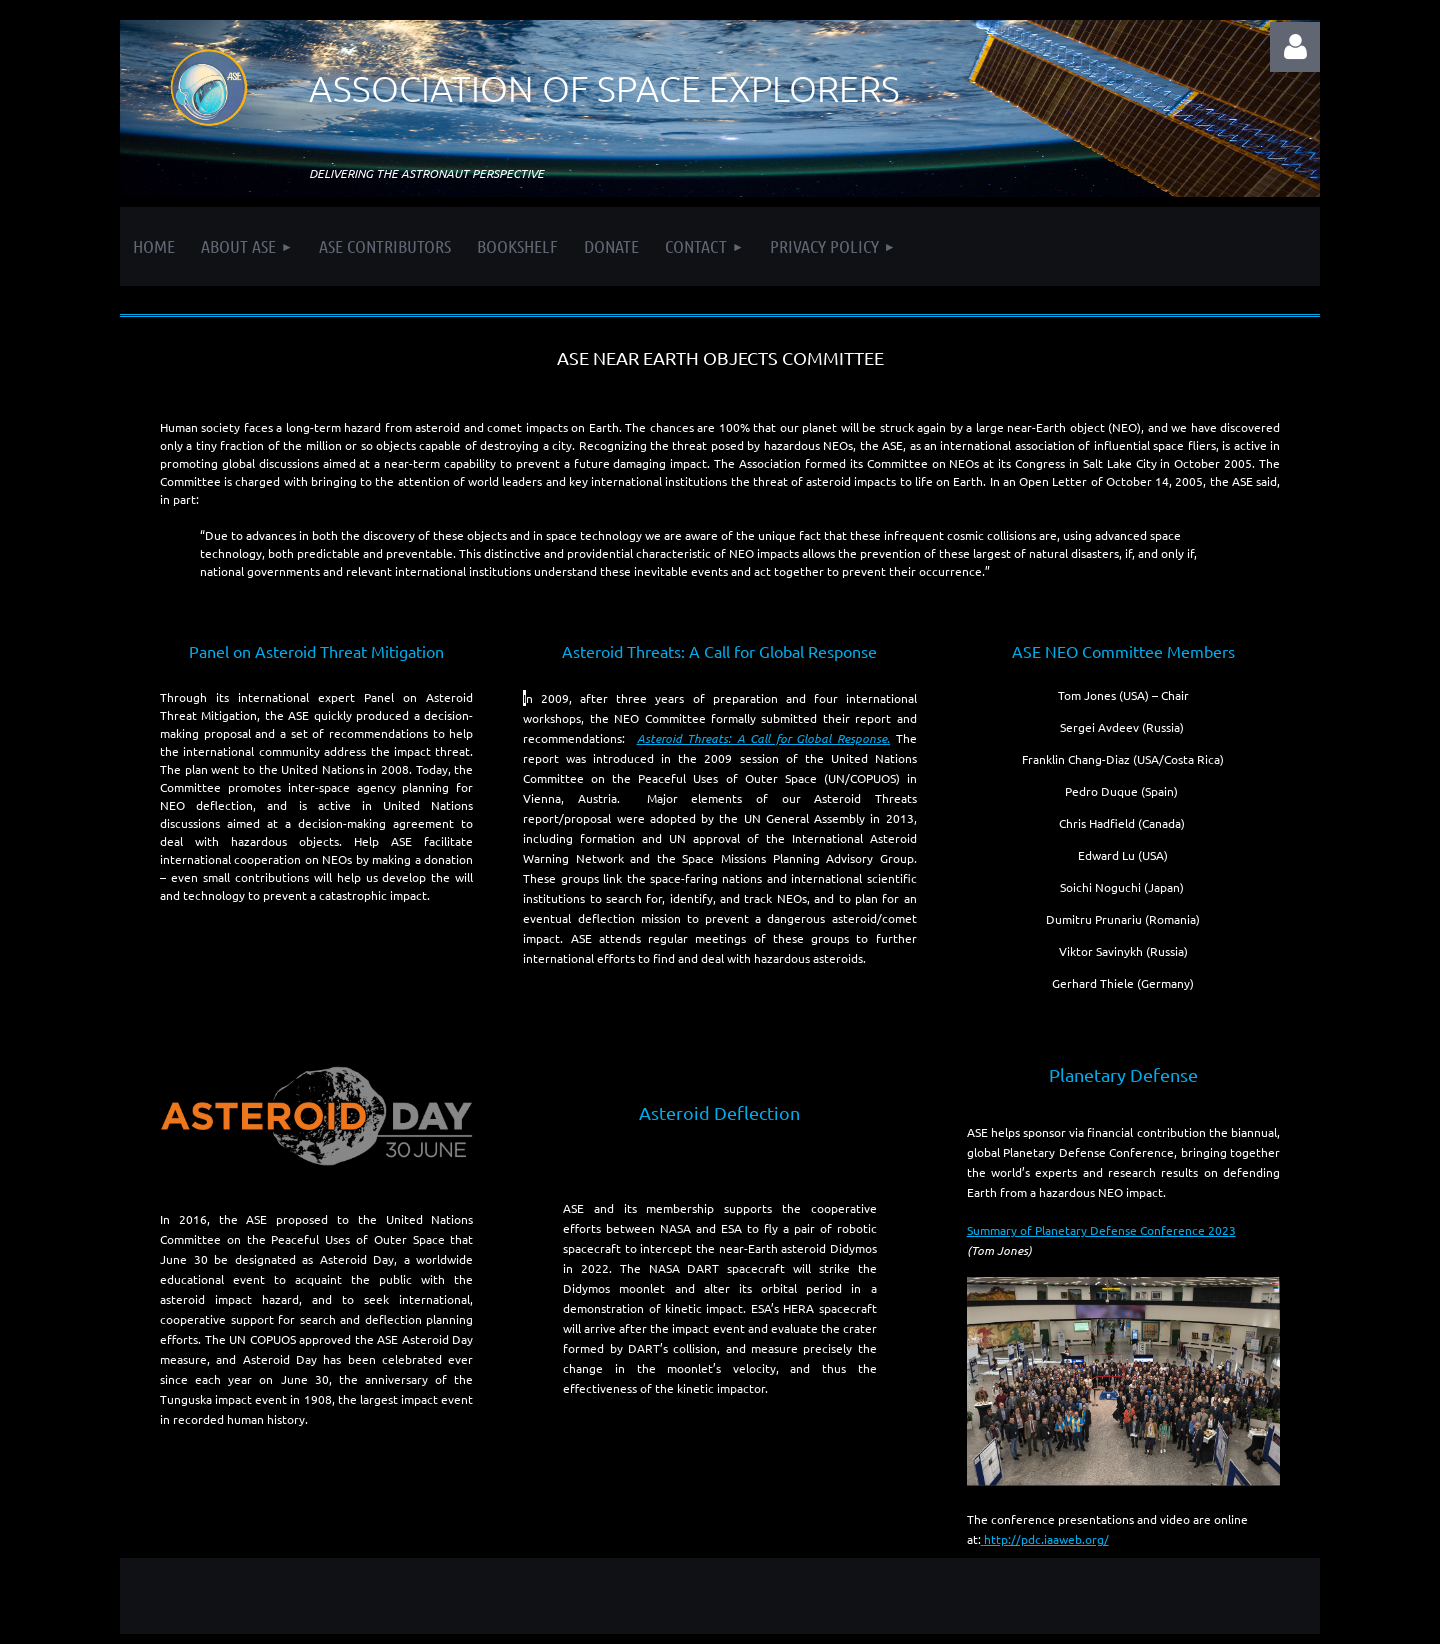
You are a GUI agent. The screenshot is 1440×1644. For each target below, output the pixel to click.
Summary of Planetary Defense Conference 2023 (1101, 1230)
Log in (1295, 47)
